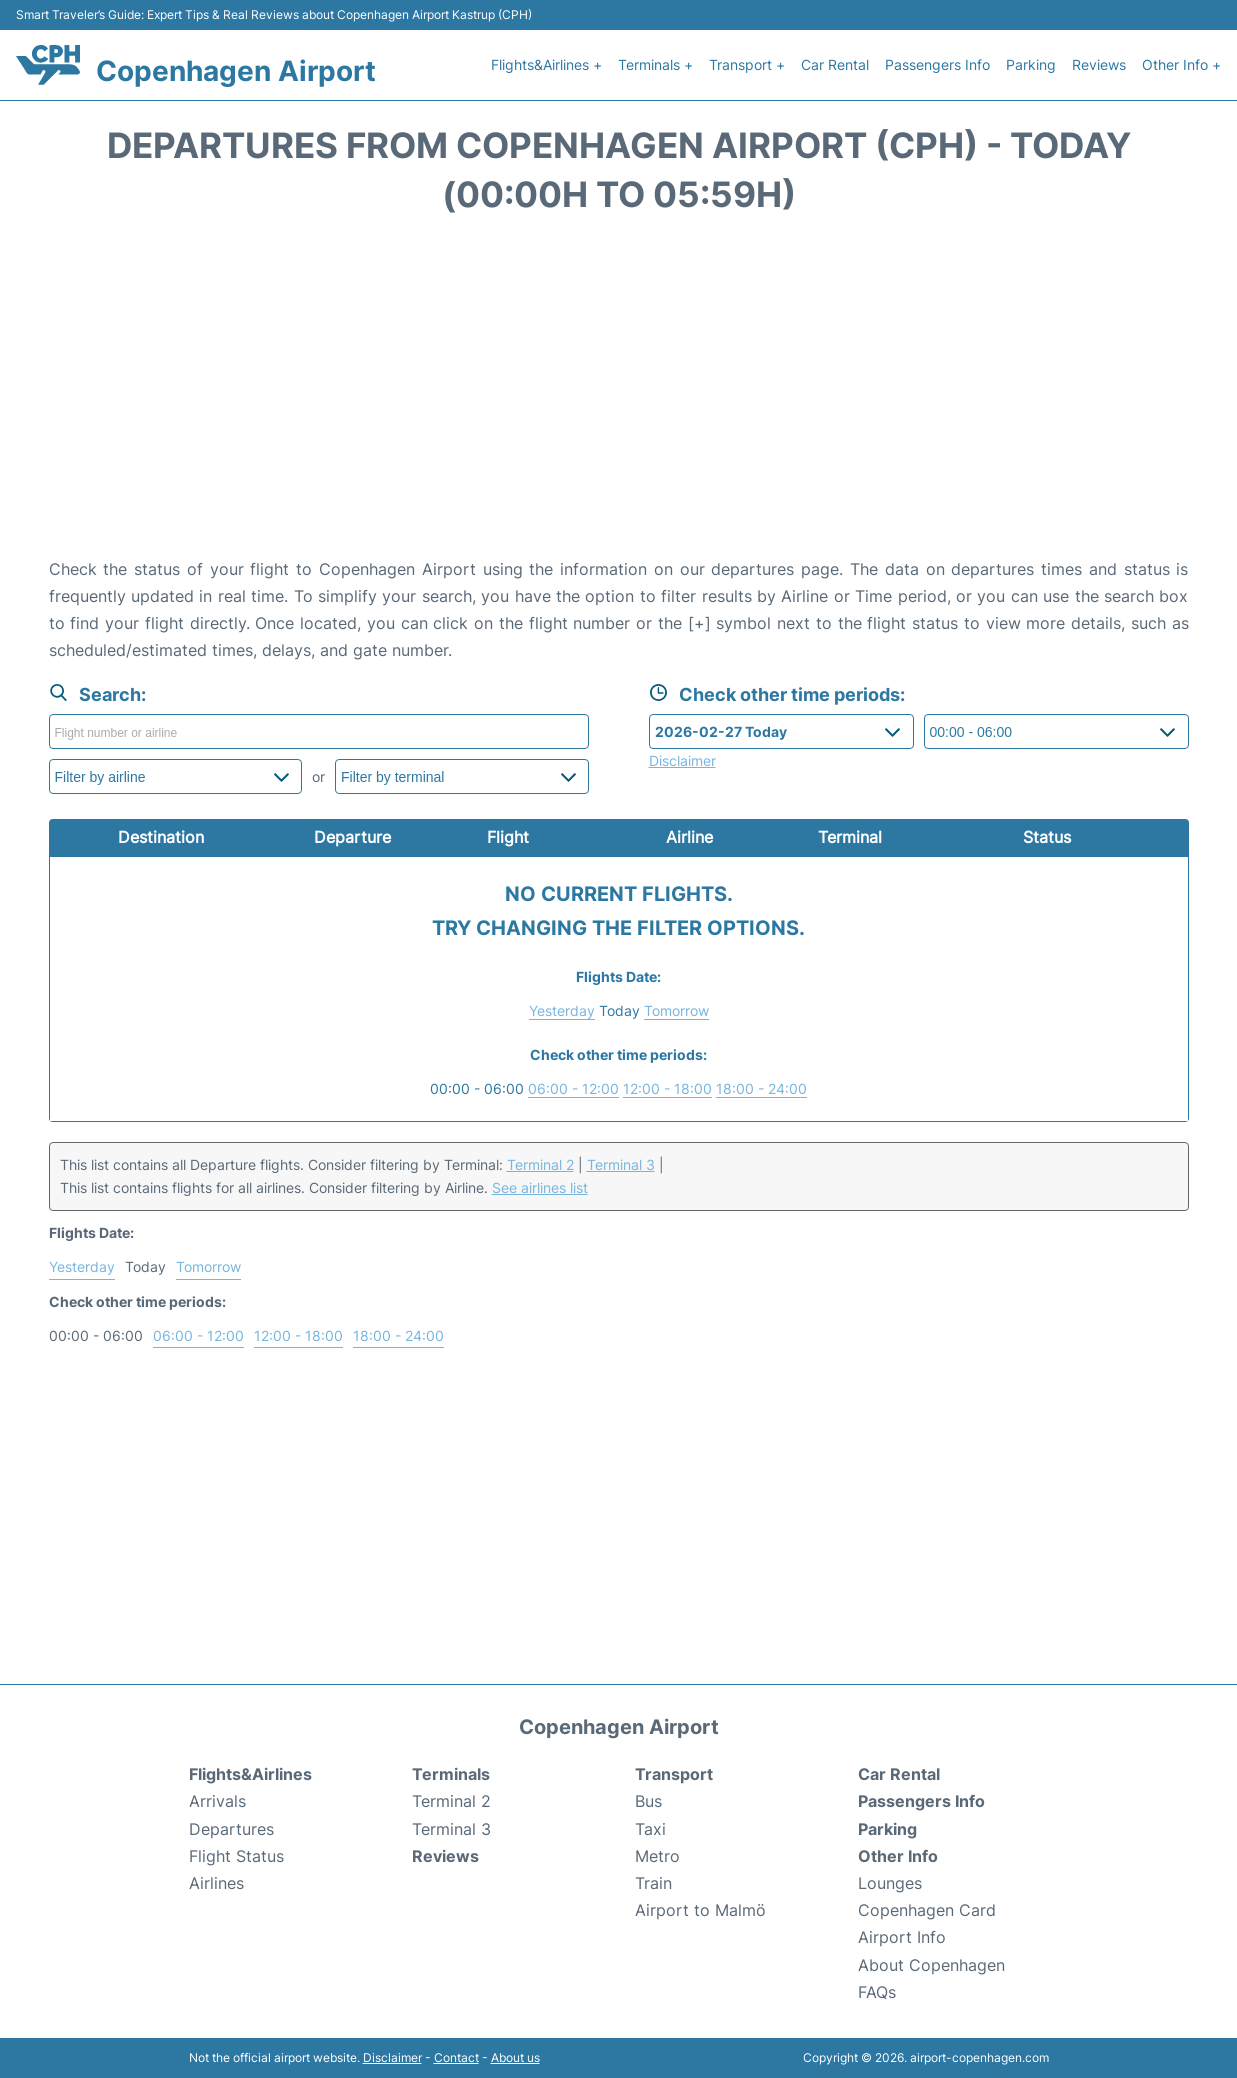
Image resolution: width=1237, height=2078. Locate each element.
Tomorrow (676, 1010)
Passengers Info (937, 64)
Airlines (216, 1883)
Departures (231, 1829)
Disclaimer (392, 2057)
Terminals (451, 1774)
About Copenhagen (931, 1965)
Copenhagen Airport (236, 71)
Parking (1031, 64)
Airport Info (902, 1937)
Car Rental (835, 64)
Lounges (890, 1883)
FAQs (877, 1992)
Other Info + (1181, 64)
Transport (674, 1774)
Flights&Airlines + (546, 64)
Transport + (747, 64)
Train (653, 1883)
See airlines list (540, 1187)
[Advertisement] (619, 396)
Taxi (650, 1829)
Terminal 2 (540, 1164)
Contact (456, 2057)
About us (515, 2057)
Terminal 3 (621, 1164)
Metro (657, 1856)
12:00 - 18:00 (667, 1088)
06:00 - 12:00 (573, 1088)
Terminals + (655, 64)
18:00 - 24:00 (761, 1088)
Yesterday (562, 1010)
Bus (648, 1801)
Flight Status (236, 1856)
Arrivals (217, 1801)
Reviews (1099, 64)
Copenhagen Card (927, 1910)
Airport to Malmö (700, 1910)
